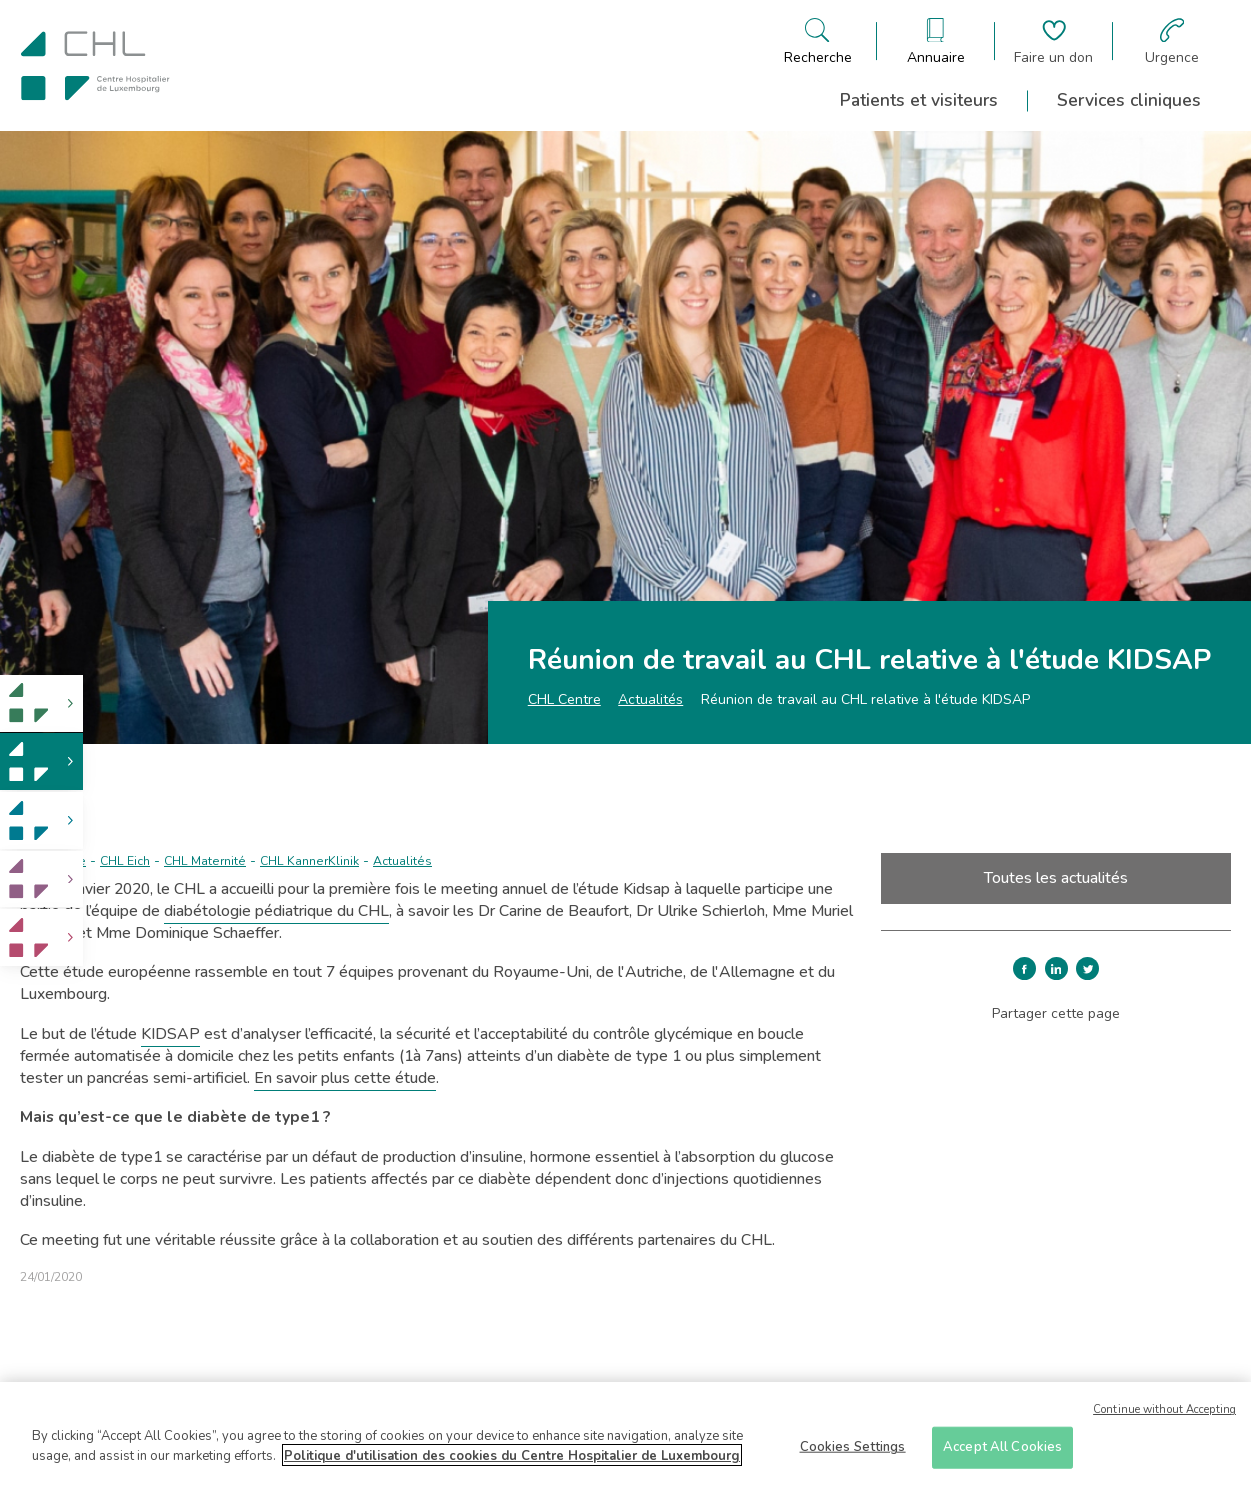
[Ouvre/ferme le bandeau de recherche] (818, 41)
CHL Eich (125, 861)
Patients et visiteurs (919, 100)
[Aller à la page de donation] (1053, 41)
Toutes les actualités (1056, 878)
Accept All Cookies (1002, 1454)
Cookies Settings (853, 1454)
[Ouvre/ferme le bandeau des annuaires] (936, 41)
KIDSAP (170, 1034)
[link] (41, 703)
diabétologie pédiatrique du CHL (276, 911)
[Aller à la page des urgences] (1172, 41)
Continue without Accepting (1164, 1416)
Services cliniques (1129, 100)
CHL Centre (564, 699)
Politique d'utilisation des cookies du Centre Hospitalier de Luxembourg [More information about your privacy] (512, 1463)
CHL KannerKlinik (309, 861)
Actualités (650, 699)
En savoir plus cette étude (345, 1078)
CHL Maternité (205, 861)
